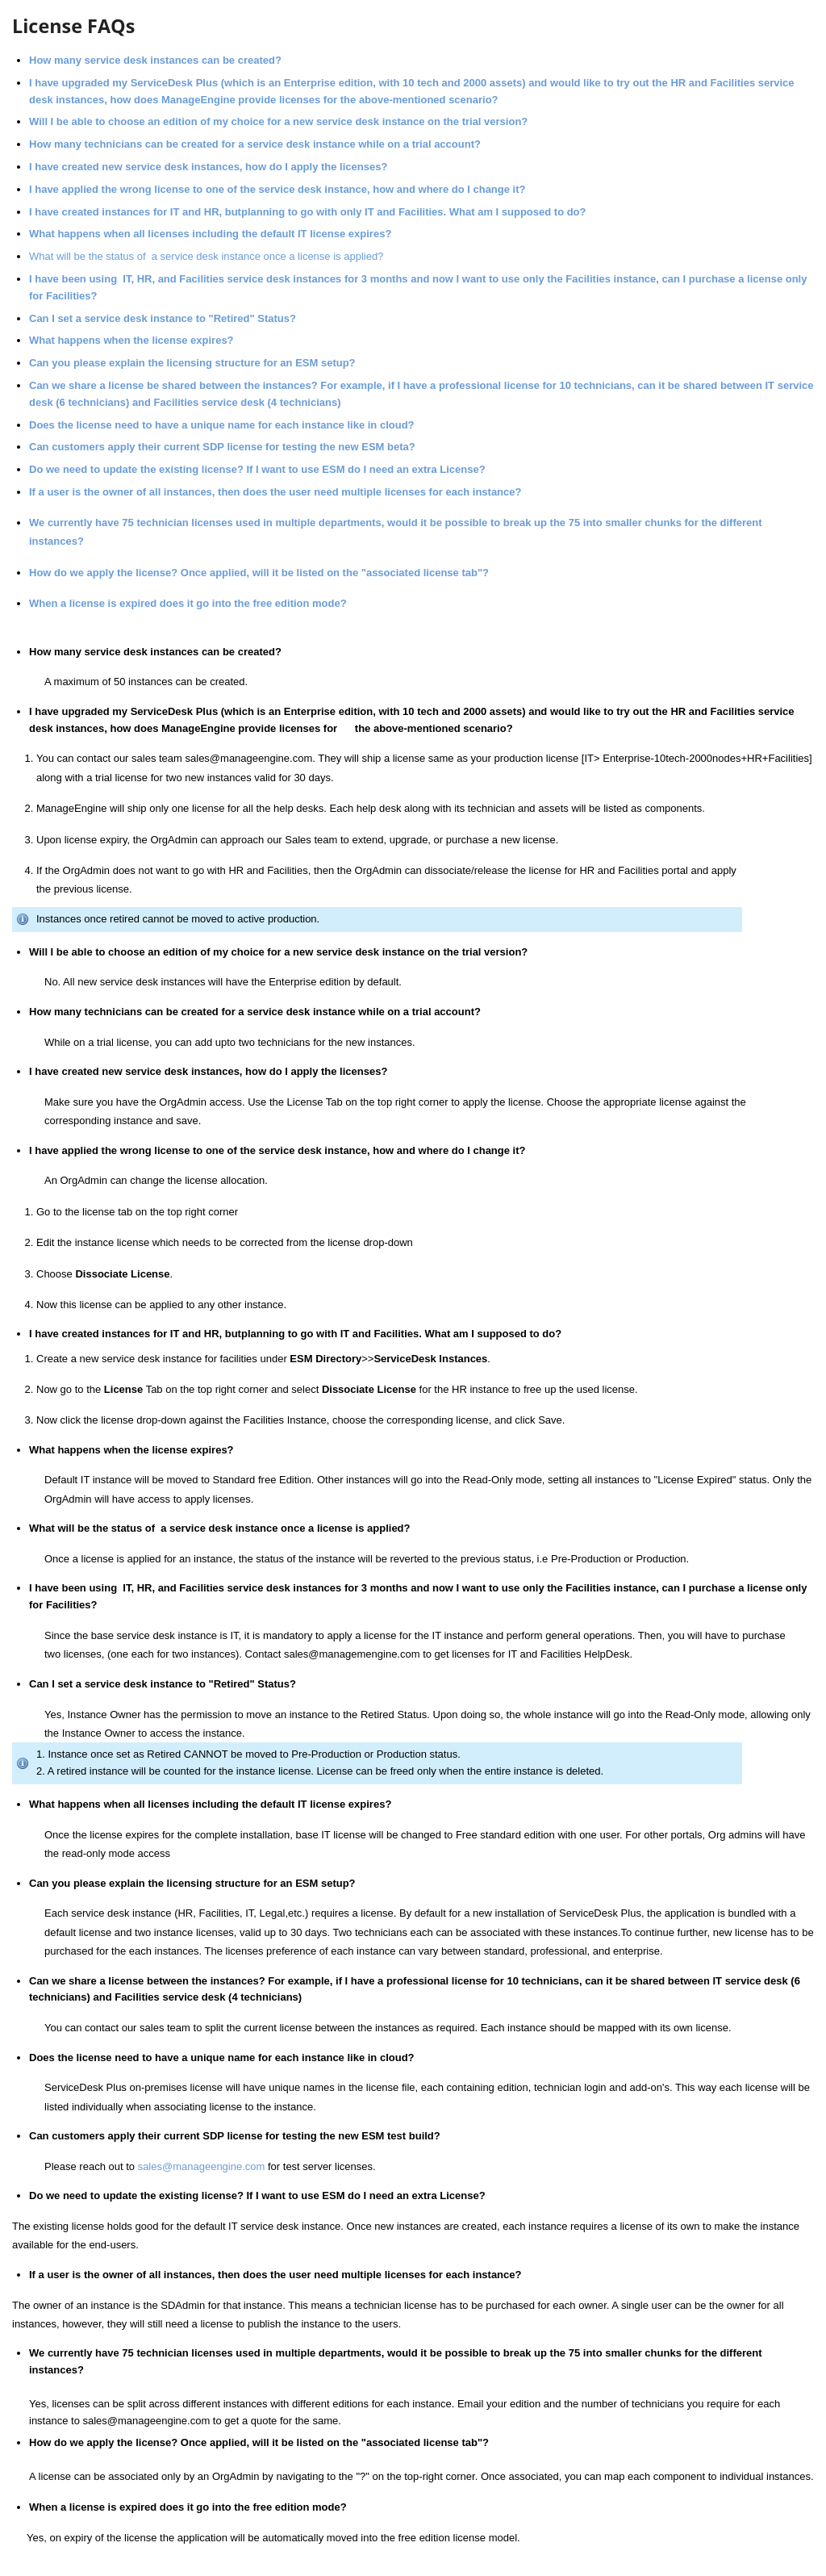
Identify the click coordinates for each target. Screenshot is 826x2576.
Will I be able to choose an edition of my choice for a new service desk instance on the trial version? (278, 121)
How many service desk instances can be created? (155, 60)
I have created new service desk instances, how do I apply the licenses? (208, 167)
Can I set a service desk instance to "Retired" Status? (162, 318)
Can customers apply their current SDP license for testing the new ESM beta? (222, 447)
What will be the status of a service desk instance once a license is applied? (206, 256)
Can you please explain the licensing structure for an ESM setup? (193, 363)
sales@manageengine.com (201, 2166)
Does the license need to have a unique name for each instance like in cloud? (223, 425)
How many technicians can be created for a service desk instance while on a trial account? (256, 144)
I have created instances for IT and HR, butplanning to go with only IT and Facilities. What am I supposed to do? (307, 212)
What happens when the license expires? (131, 340)
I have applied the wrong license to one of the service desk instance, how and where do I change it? (277, 189)
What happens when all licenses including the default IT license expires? (210, 234)
